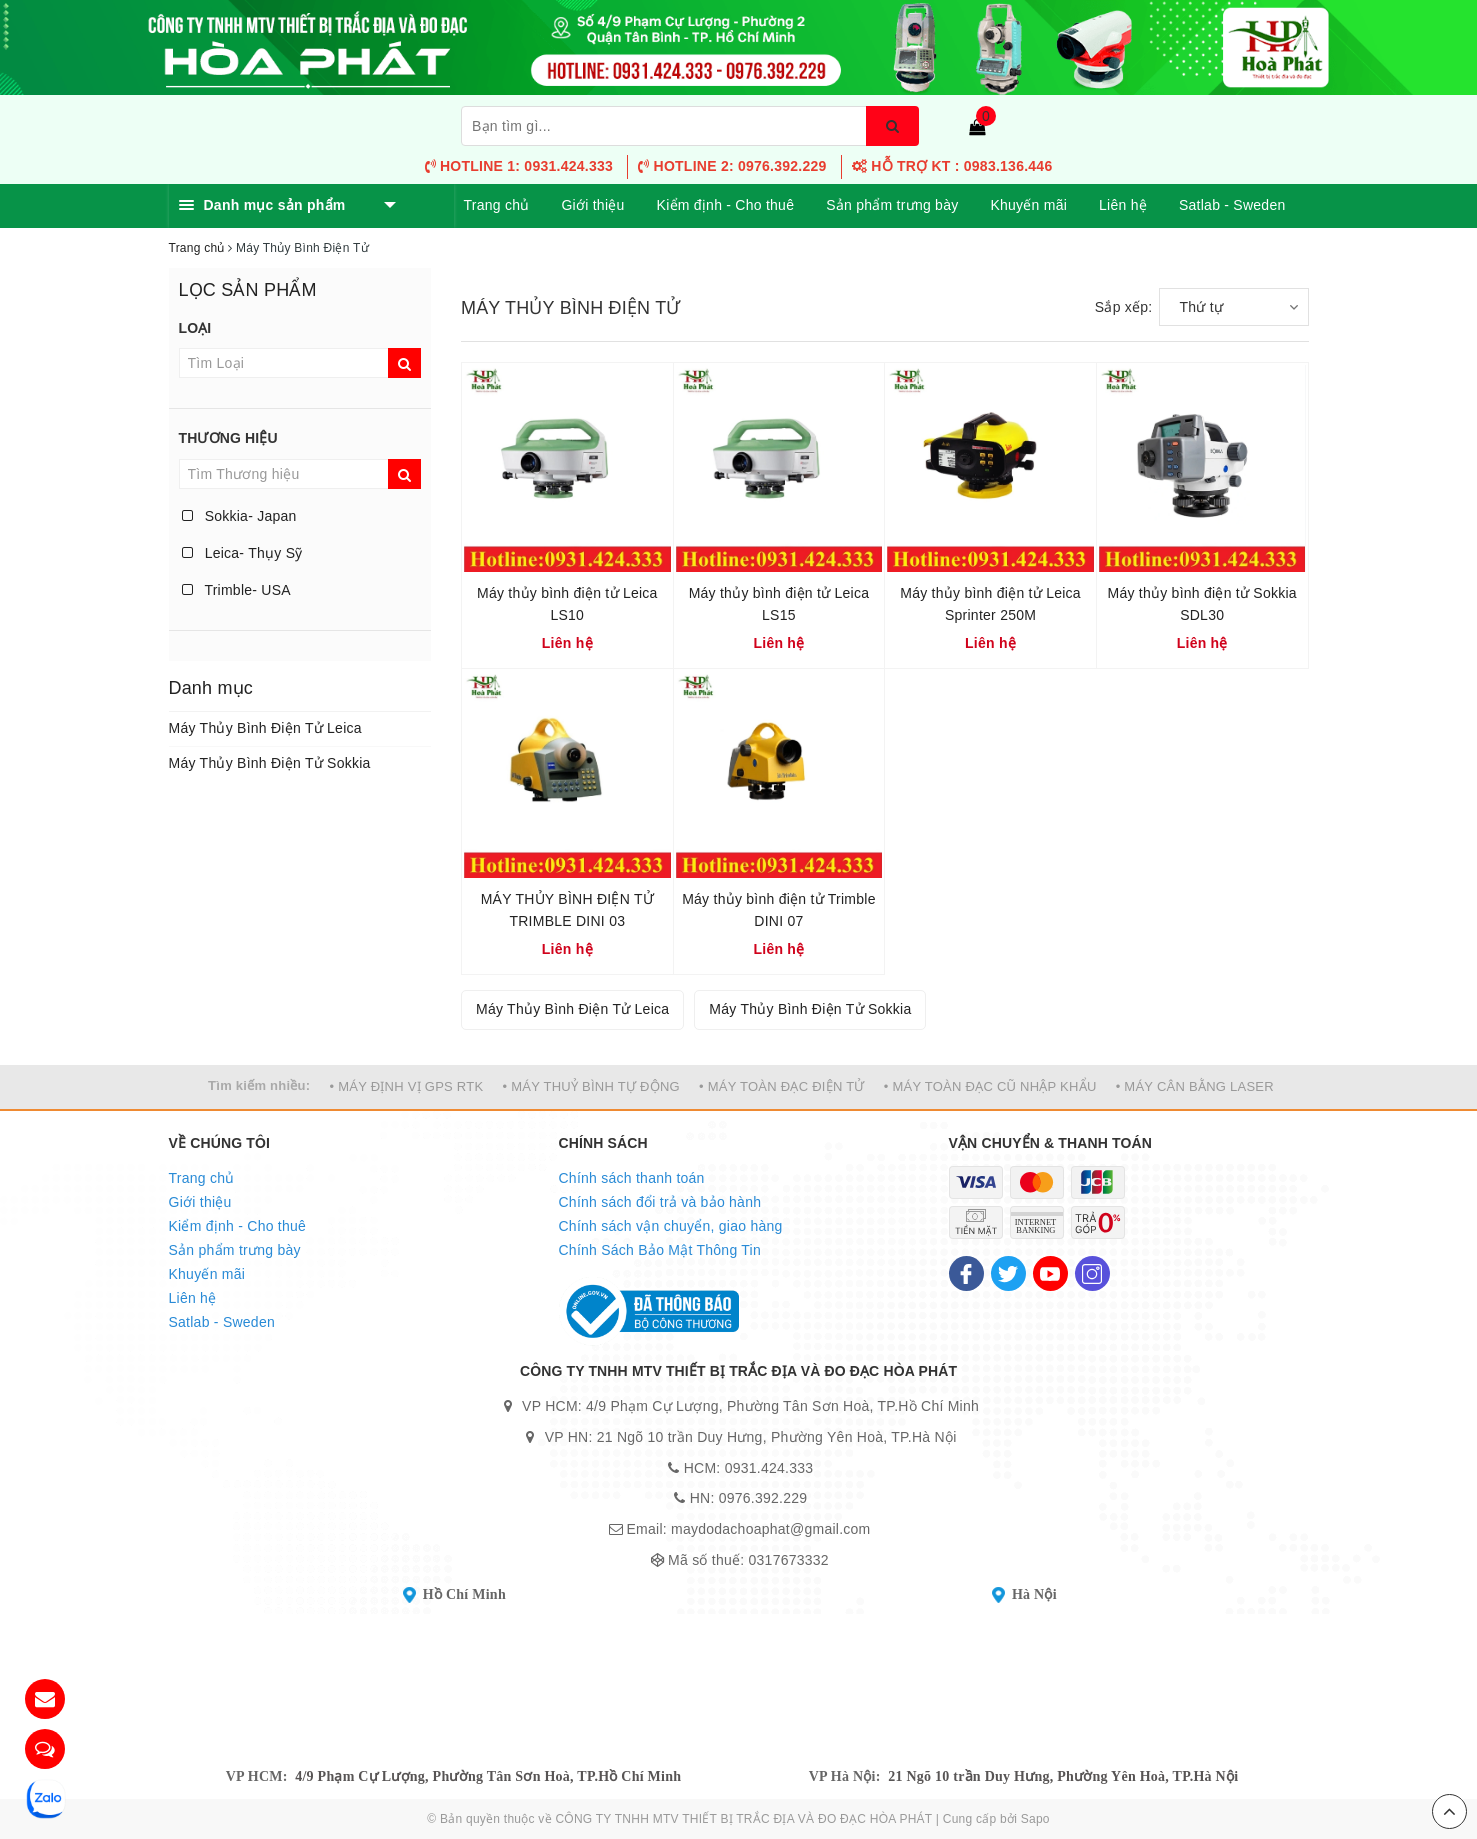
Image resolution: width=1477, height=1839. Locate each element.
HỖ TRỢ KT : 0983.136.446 (952, 166)
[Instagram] (1092, 1273)
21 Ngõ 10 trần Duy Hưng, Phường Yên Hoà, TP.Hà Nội (1063, 1776)
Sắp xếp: (1124, 307)
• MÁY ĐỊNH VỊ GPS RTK (407, 1086)
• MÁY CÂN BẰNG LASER (1195, 1086)
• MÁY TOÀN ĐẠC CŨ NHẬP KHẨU (990, 1086)
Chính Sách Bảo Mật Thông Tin (660, 1250)
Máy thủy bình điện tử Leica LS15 (779, 604)
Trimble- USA (236, 590)
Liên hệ (1123, 205)
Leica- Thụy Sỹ (242, 553)
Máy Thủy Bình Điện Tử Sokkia (270, 763)
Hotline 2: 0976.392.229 (732, 166)
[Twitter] (1008, 1273)
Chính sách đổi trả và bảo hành (660, 1202)
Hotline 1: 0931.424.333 (519, 166)
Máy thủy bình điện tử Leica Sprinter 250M (990, 604)
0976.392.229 (763, 1498)
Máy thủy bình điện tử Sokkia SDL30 (1201, 604)
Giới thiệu (592, 205)
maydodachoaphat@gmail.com (770, 1529)
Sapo (1035, 1819)
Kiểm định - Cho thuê (726, 205)
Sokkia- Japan (239, 516)
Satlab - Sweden (1232, 205)
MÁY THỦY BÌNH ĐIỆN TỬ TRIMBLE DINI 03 (567, 910)
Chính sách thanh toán (632, 1178)
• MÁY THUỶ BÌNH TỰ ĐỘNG (591, 1086)
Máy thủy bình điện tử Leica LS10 (567, 604)
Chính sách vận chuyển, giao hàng (671, 1226)
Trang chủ (497, 205)
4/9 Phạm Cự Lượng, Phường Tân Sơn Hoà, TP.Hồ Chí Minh (488, 1776)
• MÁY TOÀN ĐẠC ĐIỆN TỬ (782, 1086)
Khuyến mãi (1028, 205)
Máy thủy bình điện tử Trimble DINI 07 (779, 910)
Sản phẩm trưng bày (892, 205)
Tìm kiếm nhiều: (259, 1085)
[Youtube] (1050, 1273)
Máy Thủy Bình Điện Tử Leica (265, 728)
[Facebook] (966, 1273)
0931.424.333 (769, 1468)
